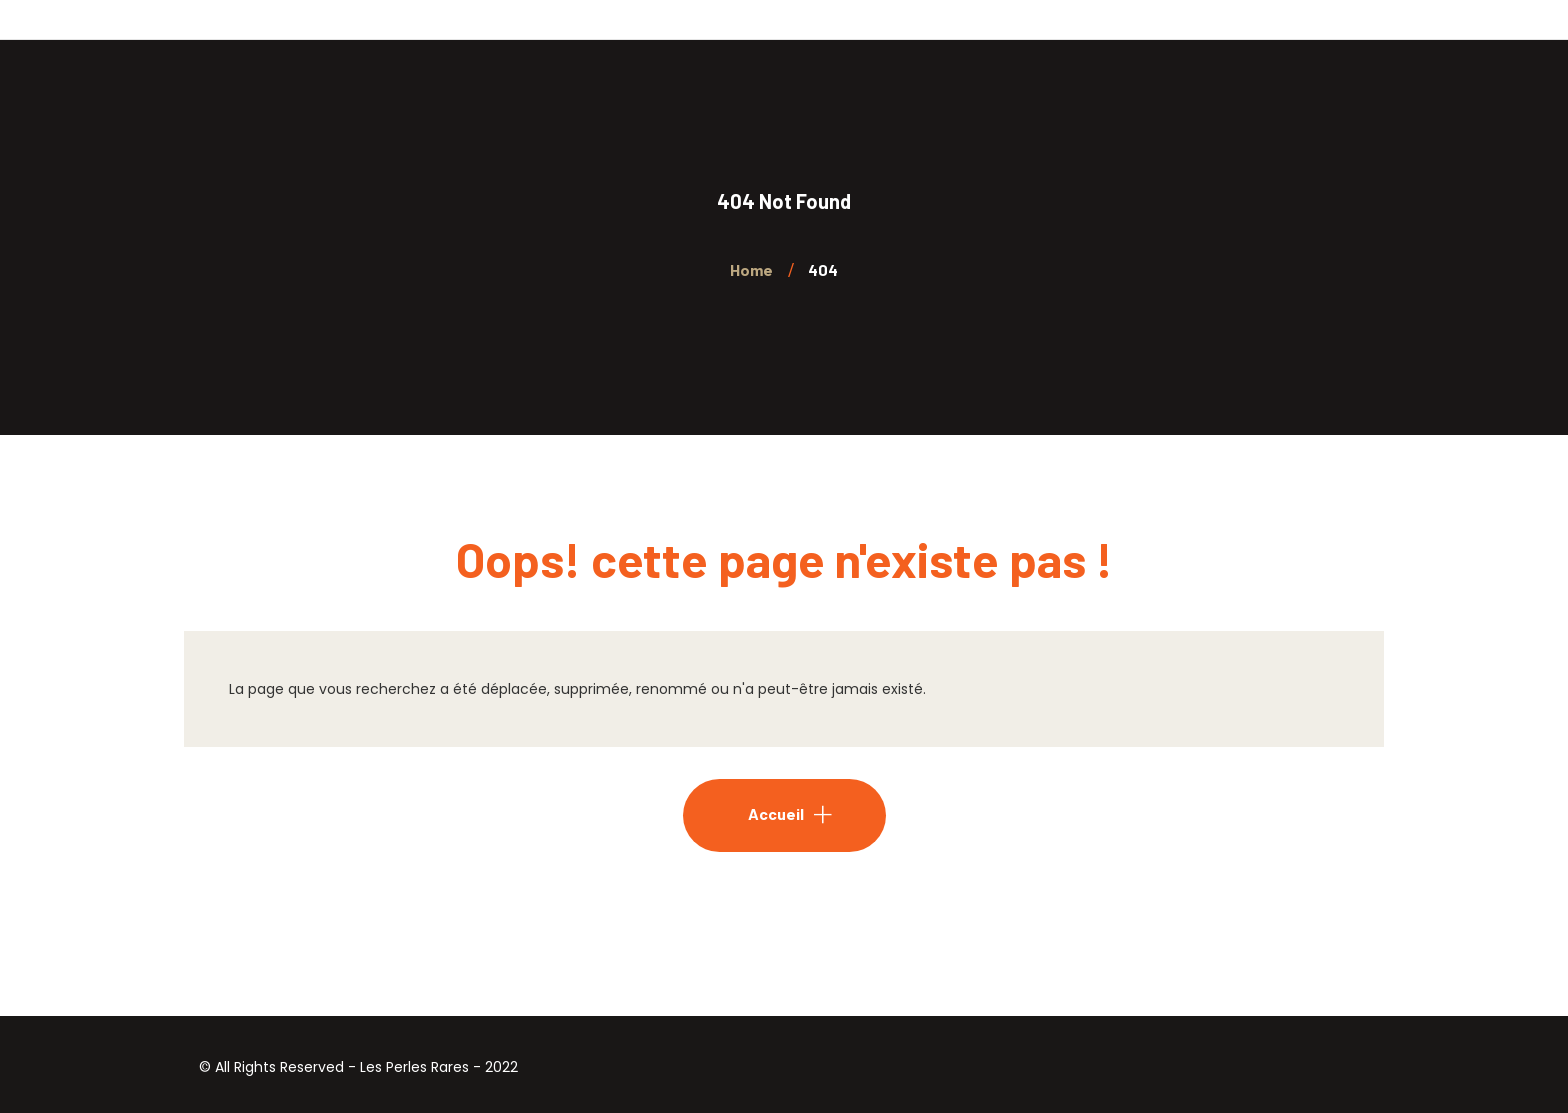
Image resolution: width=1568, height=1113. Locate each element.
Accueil (776, 813)
